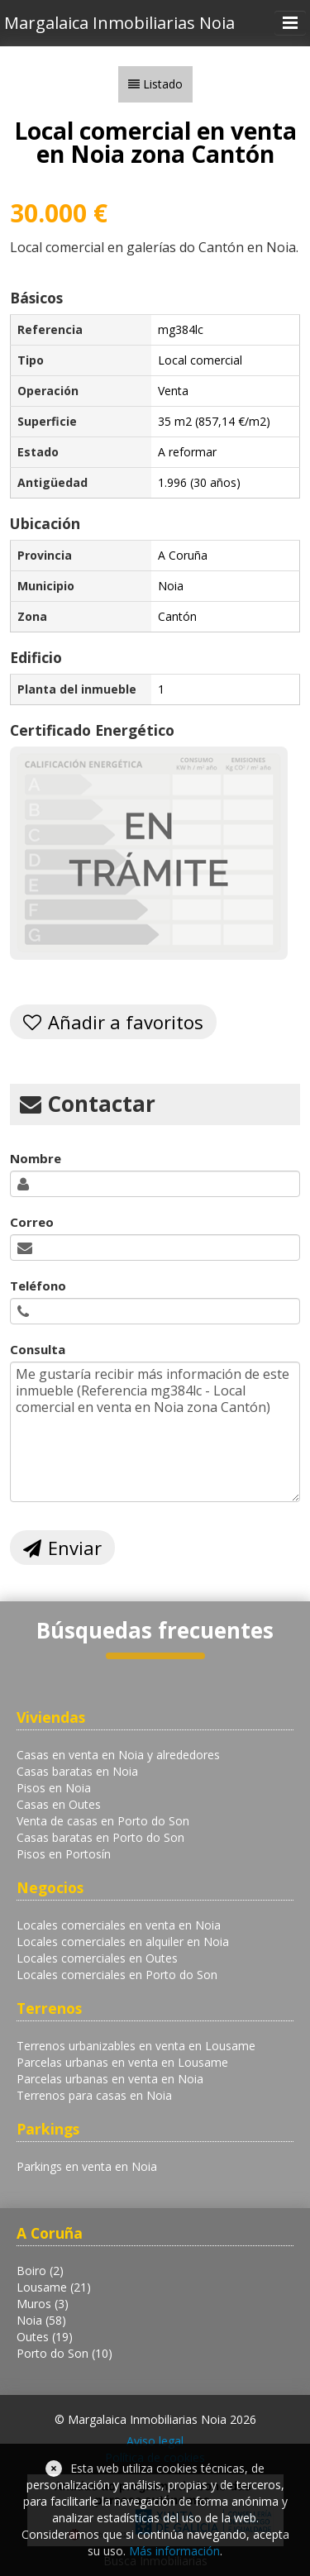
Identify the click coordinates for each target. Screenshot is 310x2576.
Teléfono (38, 1285)
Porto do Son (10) (64, 2353)
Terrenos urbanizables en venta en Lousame (136, 2046)
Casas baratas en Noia (77, 1771)
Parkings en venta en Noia (87, 2166)
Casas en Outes (59, 1804)
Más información (174, 2551)
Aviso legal (155, 2441)
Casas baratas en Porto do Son (100, 1837)
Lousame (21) (54, 2287)
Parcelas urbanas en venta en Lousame (122, 2062)
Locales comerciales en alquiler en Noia (123, 1941)
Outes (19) (45, 2337)
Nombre (35, 1158)
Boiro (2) (40, 2270)
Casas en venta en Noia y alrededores (118, 1755)
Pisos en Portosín (64, 1854)
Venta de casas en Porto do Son (103, 1821)
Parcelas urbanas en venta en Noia (110, 2079)
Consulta (37, 1349)
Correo (32, 1222)
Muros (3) (43, 2303)
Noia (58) (41, 2320)
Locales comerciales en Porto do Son (117, 1974)
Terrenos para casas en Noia (94, 2095)
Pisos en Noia (54, 1788)
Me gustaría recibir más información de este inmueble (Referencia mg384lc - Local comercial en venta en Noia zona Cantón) (155, 1432)
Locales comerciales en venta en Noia (119, 1925)
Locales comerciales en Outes (97, 1958)
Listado (163, 84)
